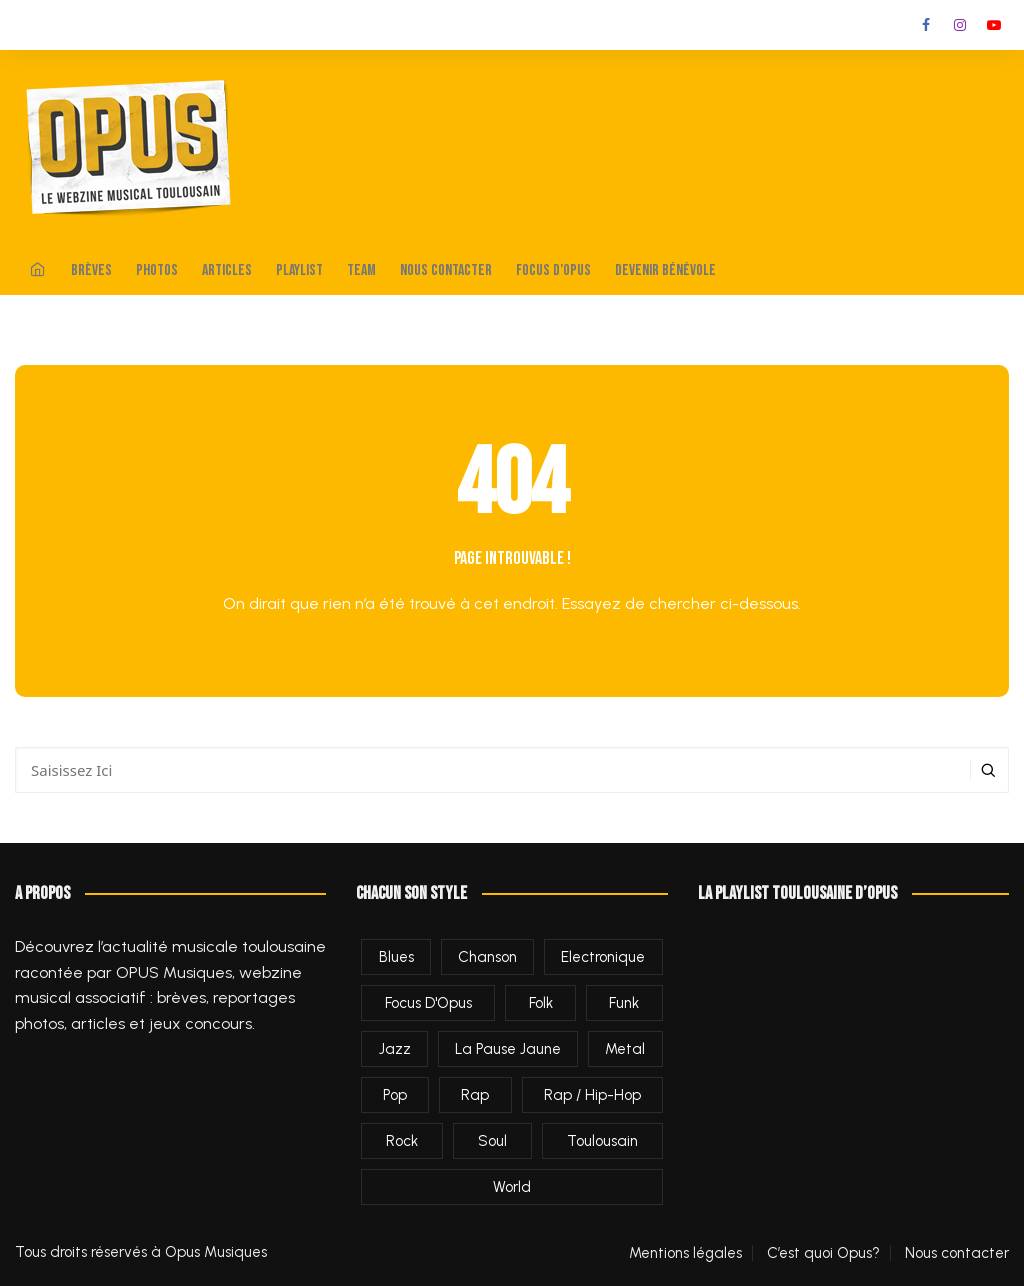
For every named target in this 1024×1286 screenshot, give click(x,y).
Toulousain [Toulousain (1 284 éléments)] (602, 1141)
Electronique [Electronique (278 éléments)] (603, 957)
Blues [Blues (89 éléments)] (396, 957)
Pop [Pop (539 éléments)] (395, 1095)
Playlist (299, 270)
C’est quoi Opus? (823, 1253)
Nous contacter (446, 270)
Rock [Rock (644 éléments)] (402, 1141)
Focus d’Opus (553, 270)
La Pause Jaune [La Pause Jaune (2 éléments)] (508, 1049)
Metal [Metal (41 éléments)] (625, 1049)
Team (361, 270)
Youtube (994, 25)
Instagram (960, 25)
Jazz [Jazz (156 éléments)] (395, 1049)
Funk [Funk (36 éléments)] (624, 1003)
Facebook (926, 25)
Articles (227, 270)
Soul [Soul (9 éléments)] (492, 1141)
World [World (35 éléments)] (512, 1187)
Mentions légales (685, 1253)
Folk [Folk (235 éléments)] (541, 1003)
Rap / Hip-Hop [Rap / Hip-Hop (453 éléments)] (592, 1095)
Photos (157, 270)
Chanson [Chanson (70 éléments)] (487, 957)
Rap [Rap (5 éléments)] (475, 1095)
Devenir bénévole (665, 270)
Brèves (91, 270)
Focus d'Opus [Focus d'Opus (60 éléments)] (428, 1003)
